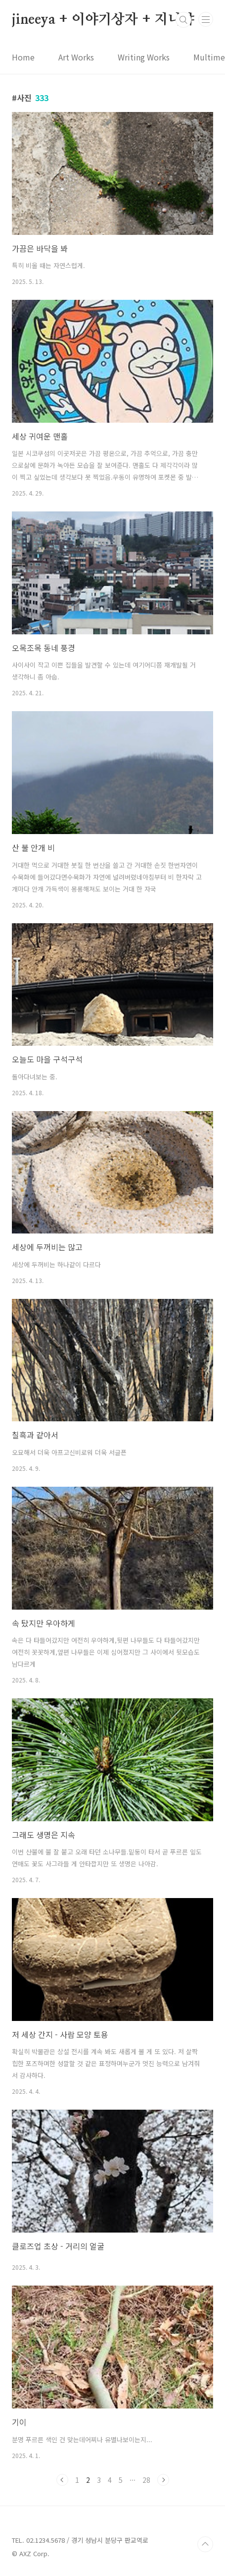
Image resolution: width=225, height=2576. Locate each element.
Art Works (76, 57)
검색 (183, 19)
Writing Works (144, 57)
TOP (205, 2544)
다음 (163, 2480)
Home (23, 57)
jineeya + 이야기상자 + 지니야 (103, 20)
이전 (62, 2480)
